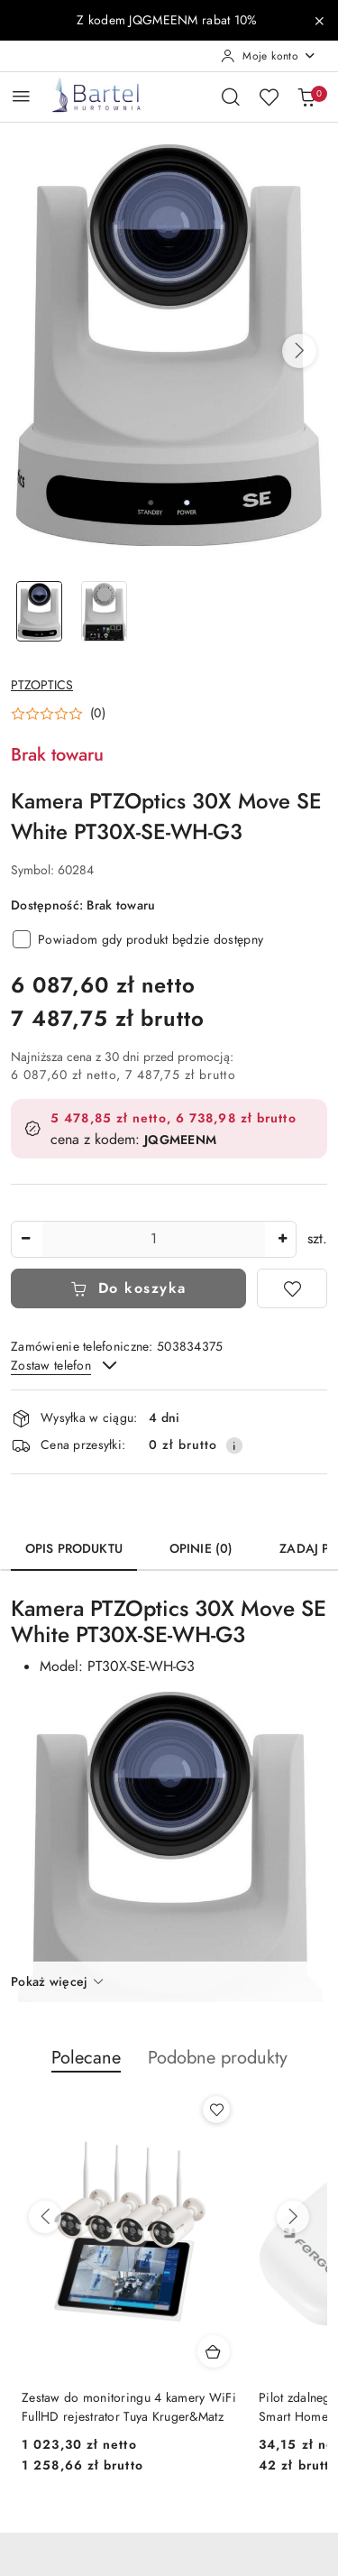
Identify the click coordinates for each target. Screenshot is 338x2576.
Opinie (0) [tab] (201, 1548)
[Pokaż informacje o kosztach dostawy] (234, 1445)
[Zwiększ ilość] (282, 1239)
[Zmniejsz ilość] (25, 1239)
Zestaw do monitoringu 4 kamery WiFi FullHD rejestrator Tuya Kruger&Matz (129, 2406)
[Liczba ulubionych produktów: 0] (269, 96)
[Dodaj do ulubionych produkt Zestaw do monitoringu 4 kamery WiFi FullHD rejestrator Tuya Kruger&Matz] (216, 2109)
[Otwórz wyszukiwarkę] (231, 96)
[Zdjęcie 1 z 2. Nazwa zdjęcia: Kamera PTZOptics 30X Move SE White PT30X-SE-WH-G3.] (40, 611)
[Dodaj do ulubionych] (292, 1288)
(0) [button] (97, 713)
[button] (299, 351)
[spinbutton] (153, 1239)
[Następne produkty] (293, 2217)
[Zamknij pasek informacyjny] (319, 21)
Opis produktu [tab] (74, 1548)
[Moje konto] (268, 56)
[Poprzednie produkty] (45, 2217)
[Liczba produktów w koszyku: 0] (306, 96)
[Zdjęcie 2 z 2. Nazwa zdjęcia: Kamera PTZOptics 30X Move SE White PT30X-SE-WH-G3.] (104, 611)
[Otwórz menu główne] (21, 96)
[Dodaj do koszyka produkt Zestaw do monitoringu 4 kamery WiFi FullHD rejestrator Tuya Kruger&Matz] (213, 2351)
